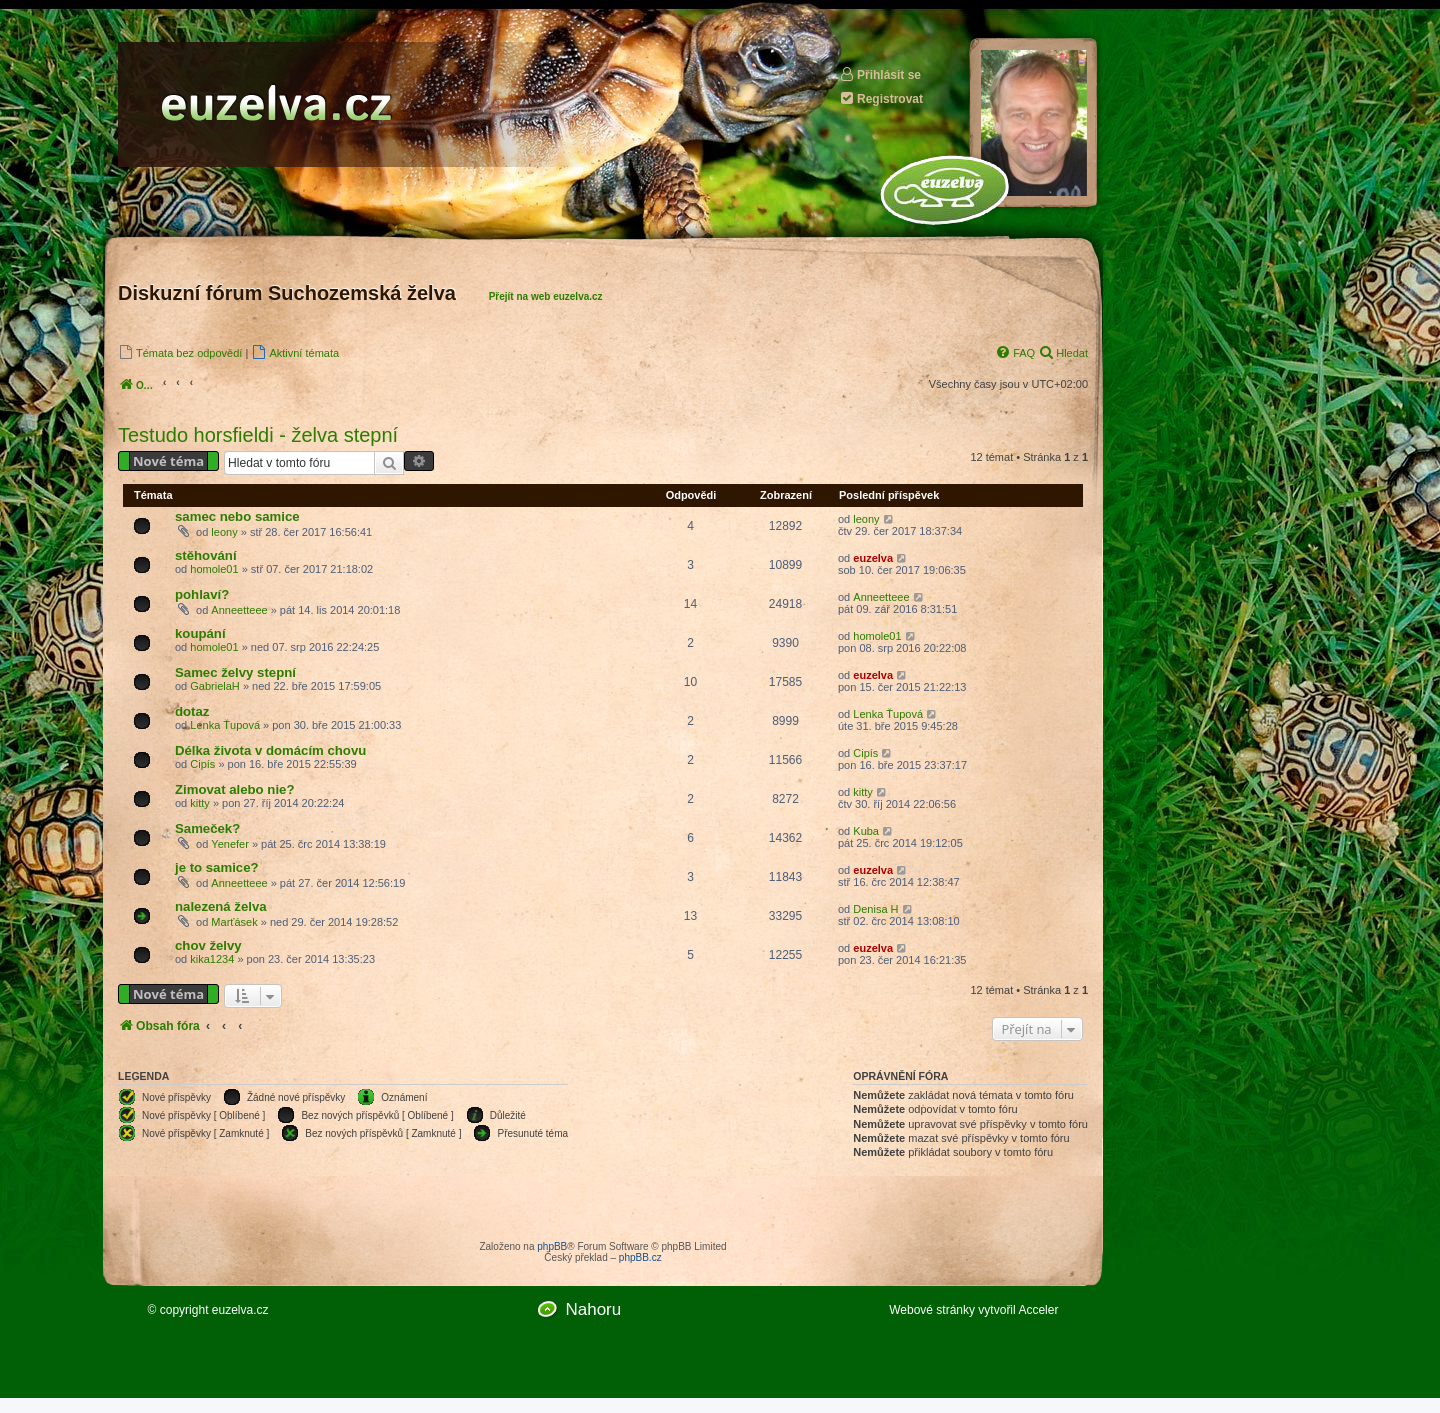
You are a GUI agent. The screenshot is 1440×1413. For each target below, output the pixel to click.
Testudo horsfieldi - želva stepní (258, 435)
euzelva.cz (240, 1310)
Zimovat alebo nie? (234, 789)
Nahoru (593, 1309)
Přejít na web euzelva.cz (546, 296)
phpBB (552, 1246)
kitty (200, 803)
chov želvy (208, 945)
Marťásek (234, 922)
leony (224, 532)
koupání (200, 633)
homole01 (214, 569)
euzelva (873, 558)
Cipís (202, 764)
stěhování (206, 555)
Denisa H (875, 909)
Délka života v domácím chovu (270, 750)
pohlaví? (202, 594)
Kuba (866, 831)
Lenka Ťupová (225, 725)
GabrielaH (215, 686)
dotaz (192, 711)
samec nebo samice (237, 516)
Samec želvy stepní (235, 672)
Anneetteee (239, 610)
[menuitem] (180, 352)
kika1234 (212, 959)
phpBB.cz (640, 1257)
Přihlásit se (880, 74)
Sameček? (207, 828)
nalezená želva (221, 906)
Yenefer (230, 844)
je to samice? (217, 867)
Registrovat (881, 98)
